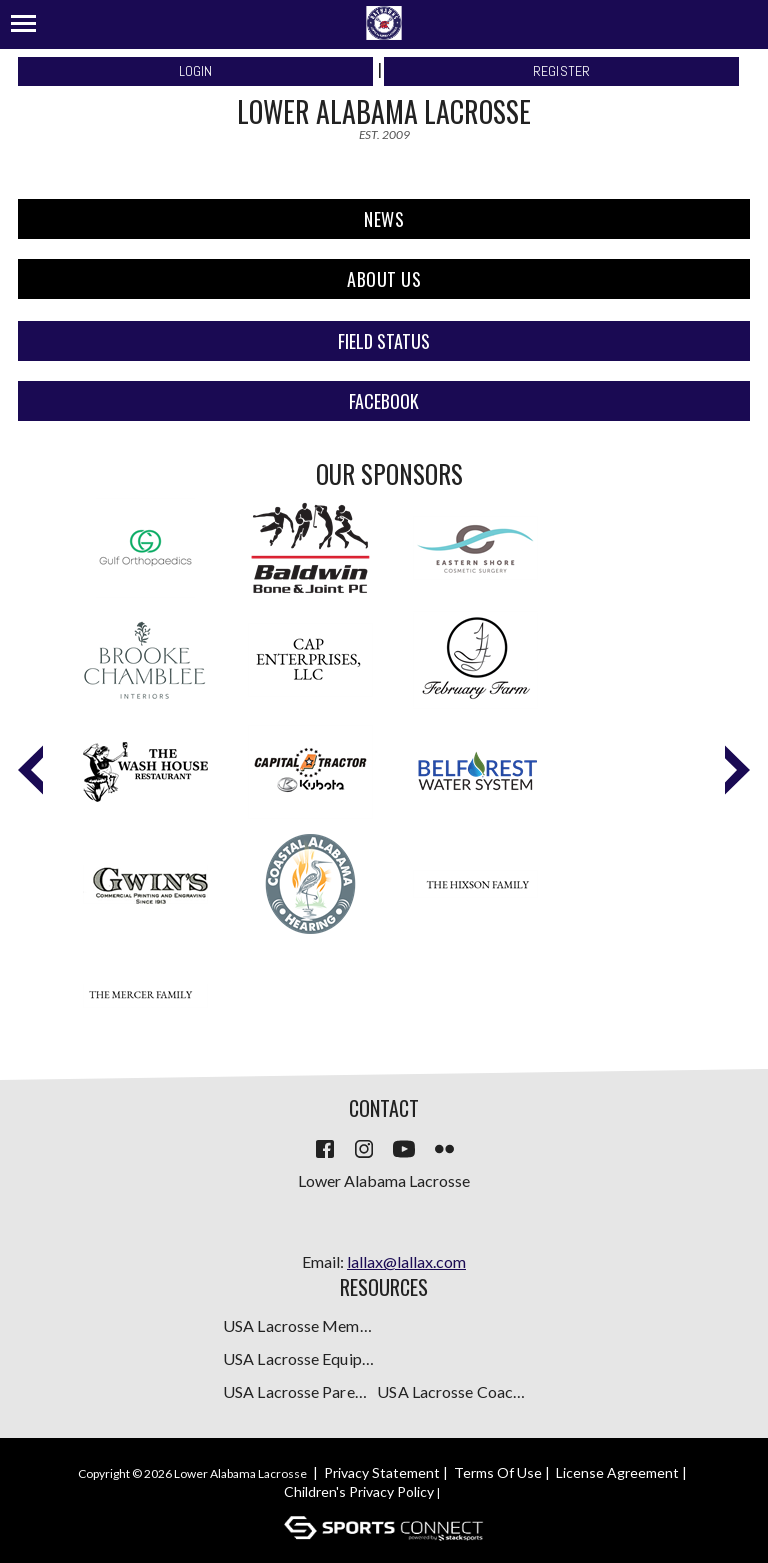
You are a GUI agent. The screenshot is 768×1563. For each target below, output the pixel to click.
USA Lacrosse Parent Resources (298, 1391)
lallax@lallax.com (406, 1261)
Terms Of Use (498, 1472)
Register (562, 71)
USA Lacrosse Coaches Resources (452, 1391)
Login (196, 71)
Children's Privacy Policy (359, 1491)
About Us (384, 279)
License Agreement (617, 1472)
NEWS (384, 219)
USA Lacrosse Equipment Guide (298, 1358)
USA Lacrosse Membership (298, 1325)
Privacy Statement (382, 1472)
